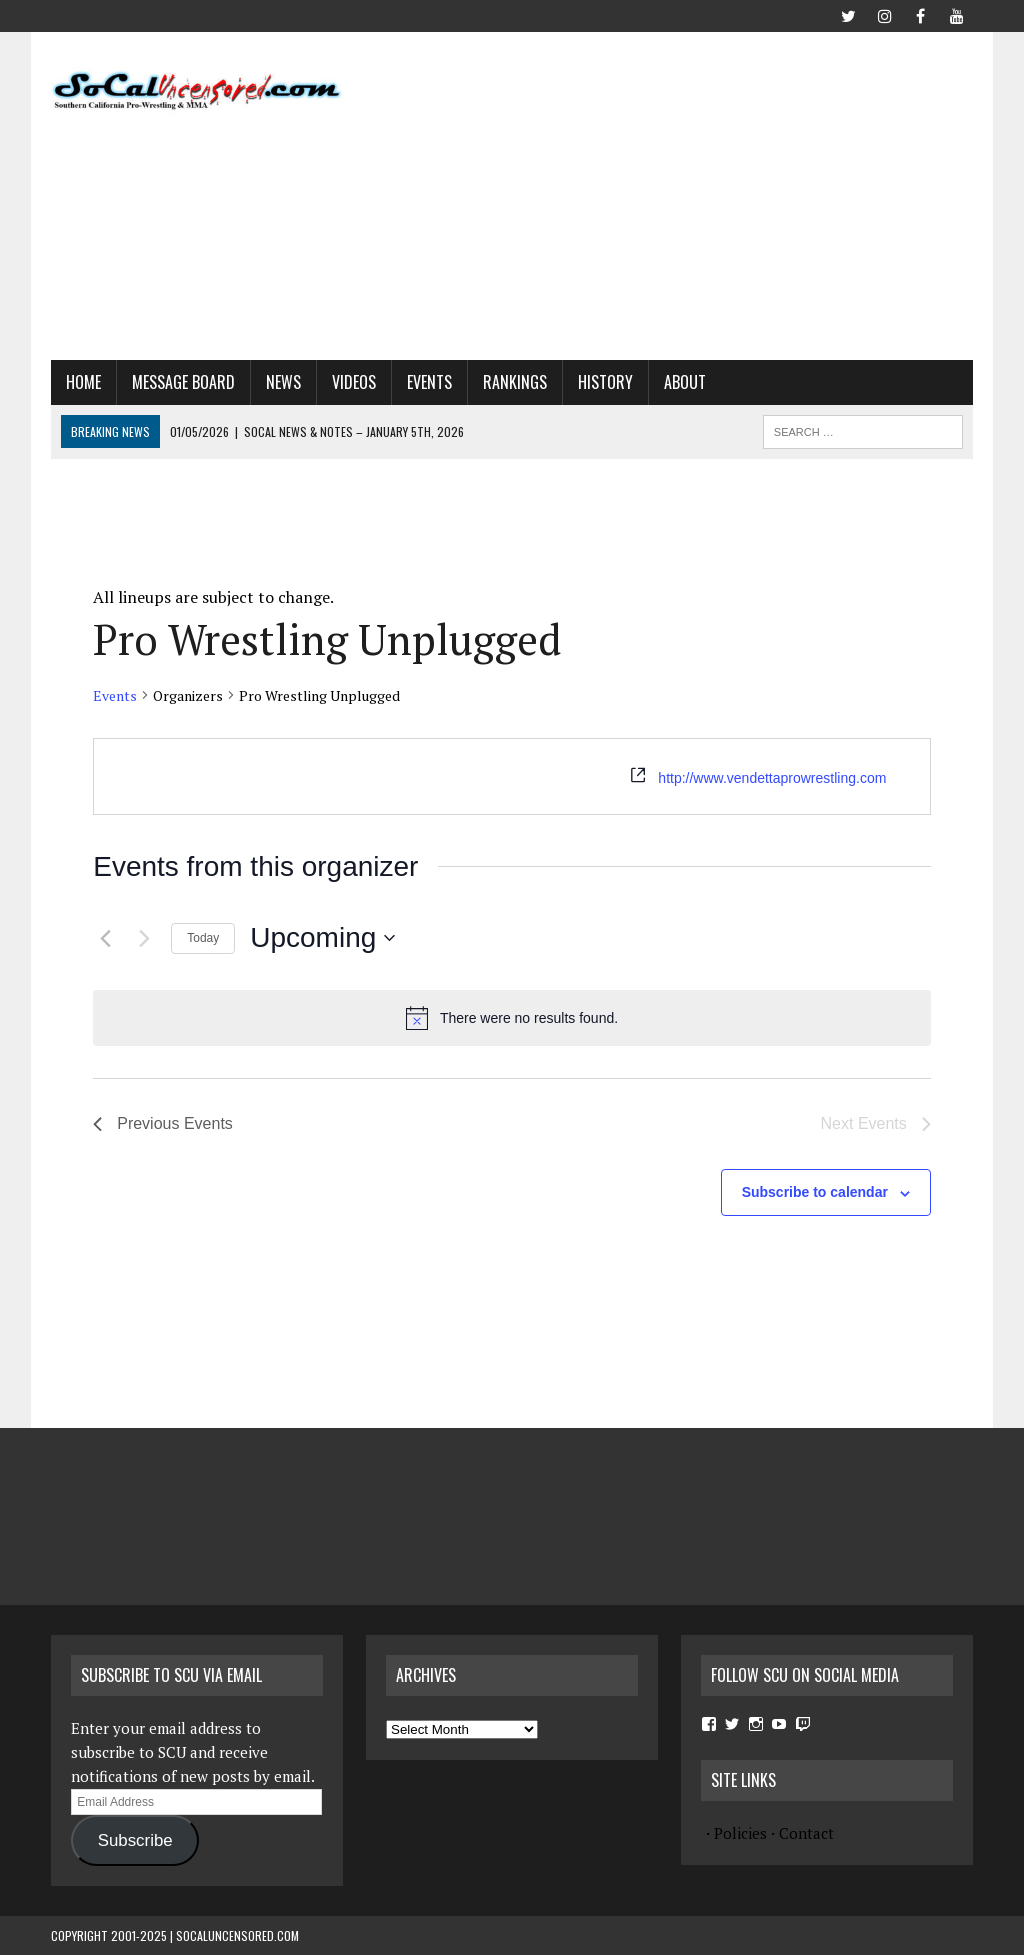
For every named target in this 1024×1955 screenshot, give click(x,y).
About (685, 382)
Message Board (183, 382)
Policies (740, 1833)
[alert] (512, 1018)
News (283, 382)
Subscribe (135, 1840)
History (605, 382)
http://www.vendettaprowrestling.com (772, 778)
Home (83, 382)
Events (429, 382)
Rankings (515, 382)
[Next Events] (144, 938)
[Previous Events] (105, 938)
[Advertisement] (695, 192)
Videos (354, 382)
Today (203, 938)
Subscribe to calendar (815, 1192)
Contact (806, 1833)
